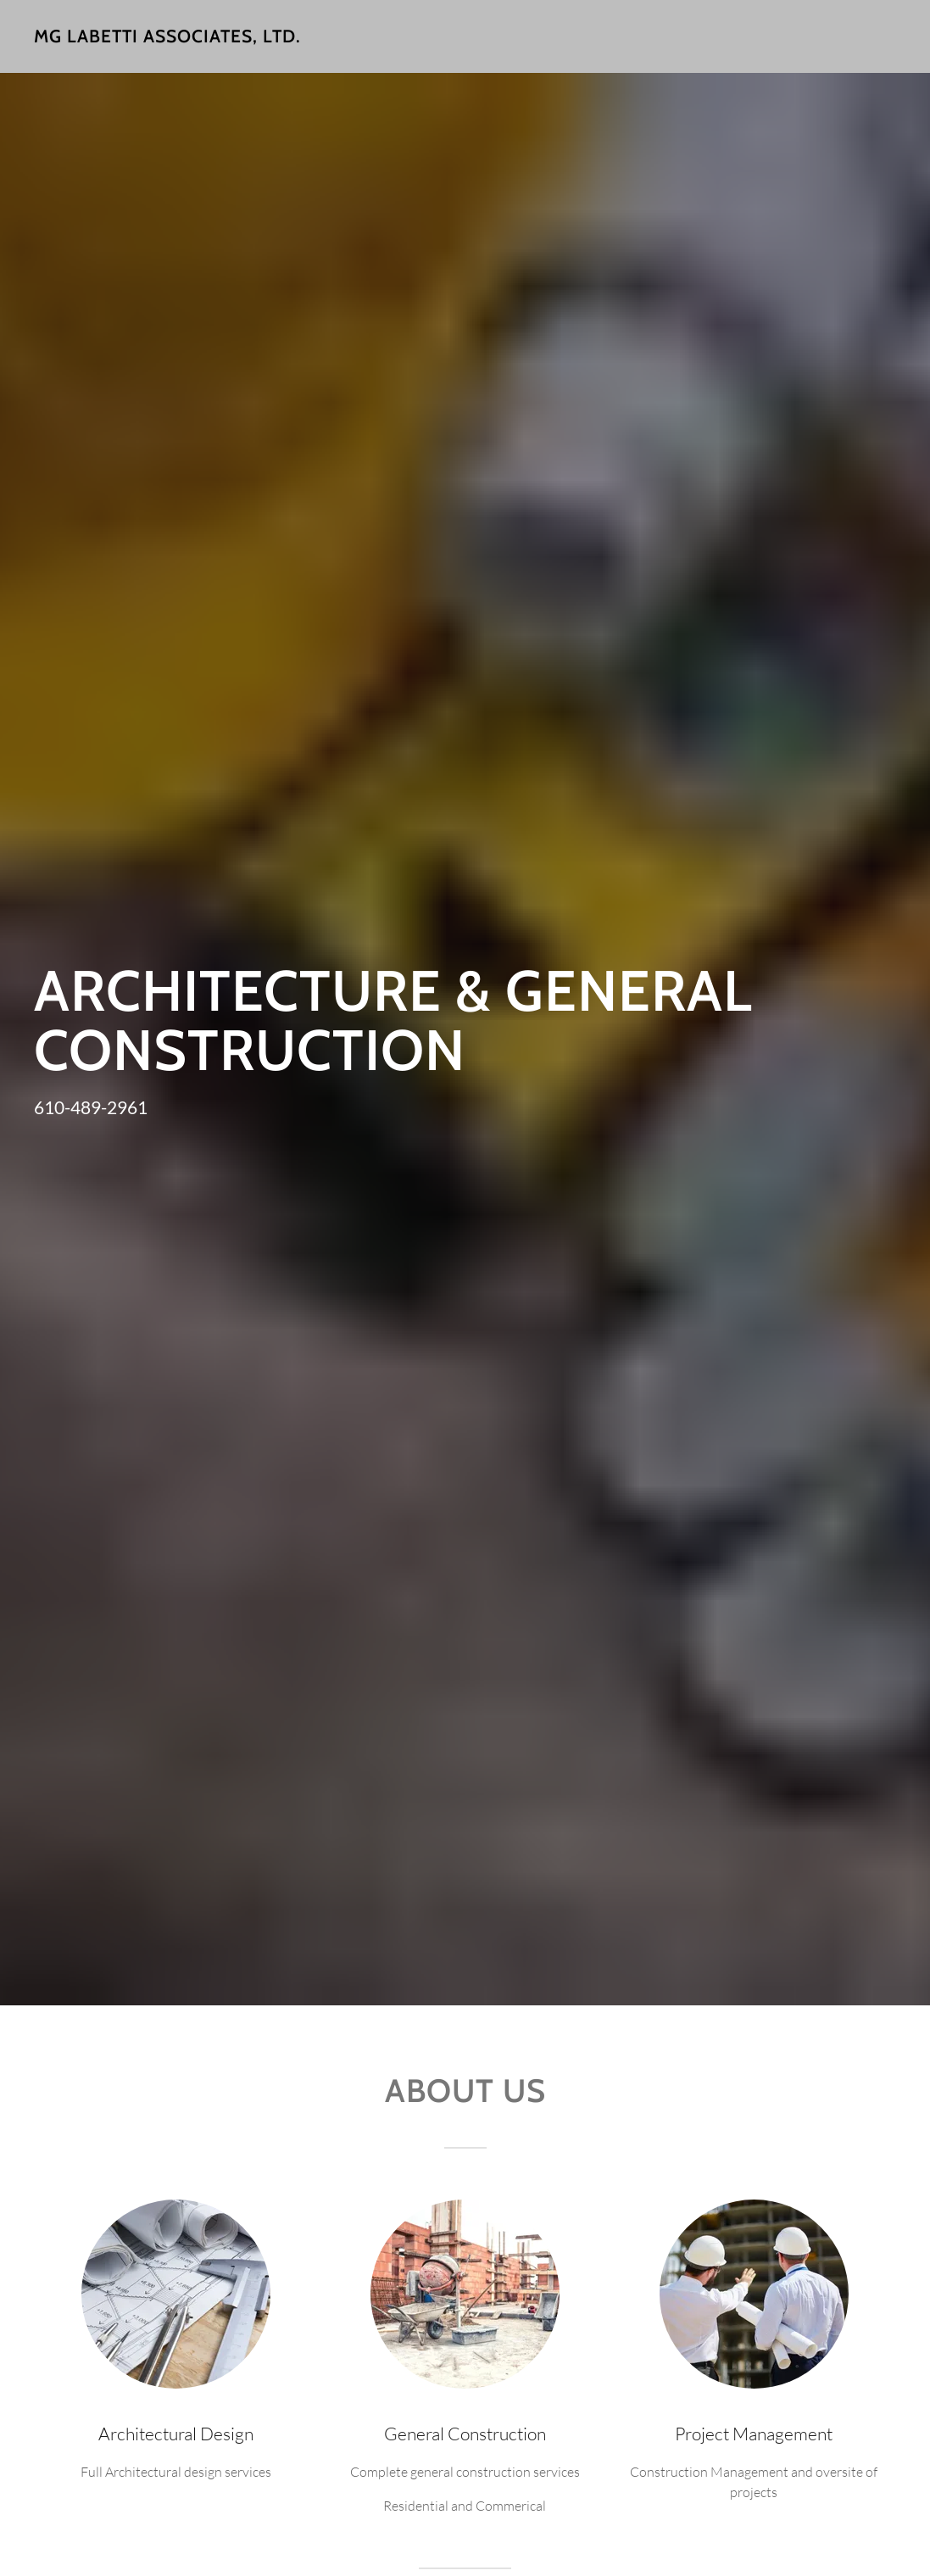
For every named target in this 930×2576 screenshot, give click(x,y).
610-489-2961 (91, 1107)
